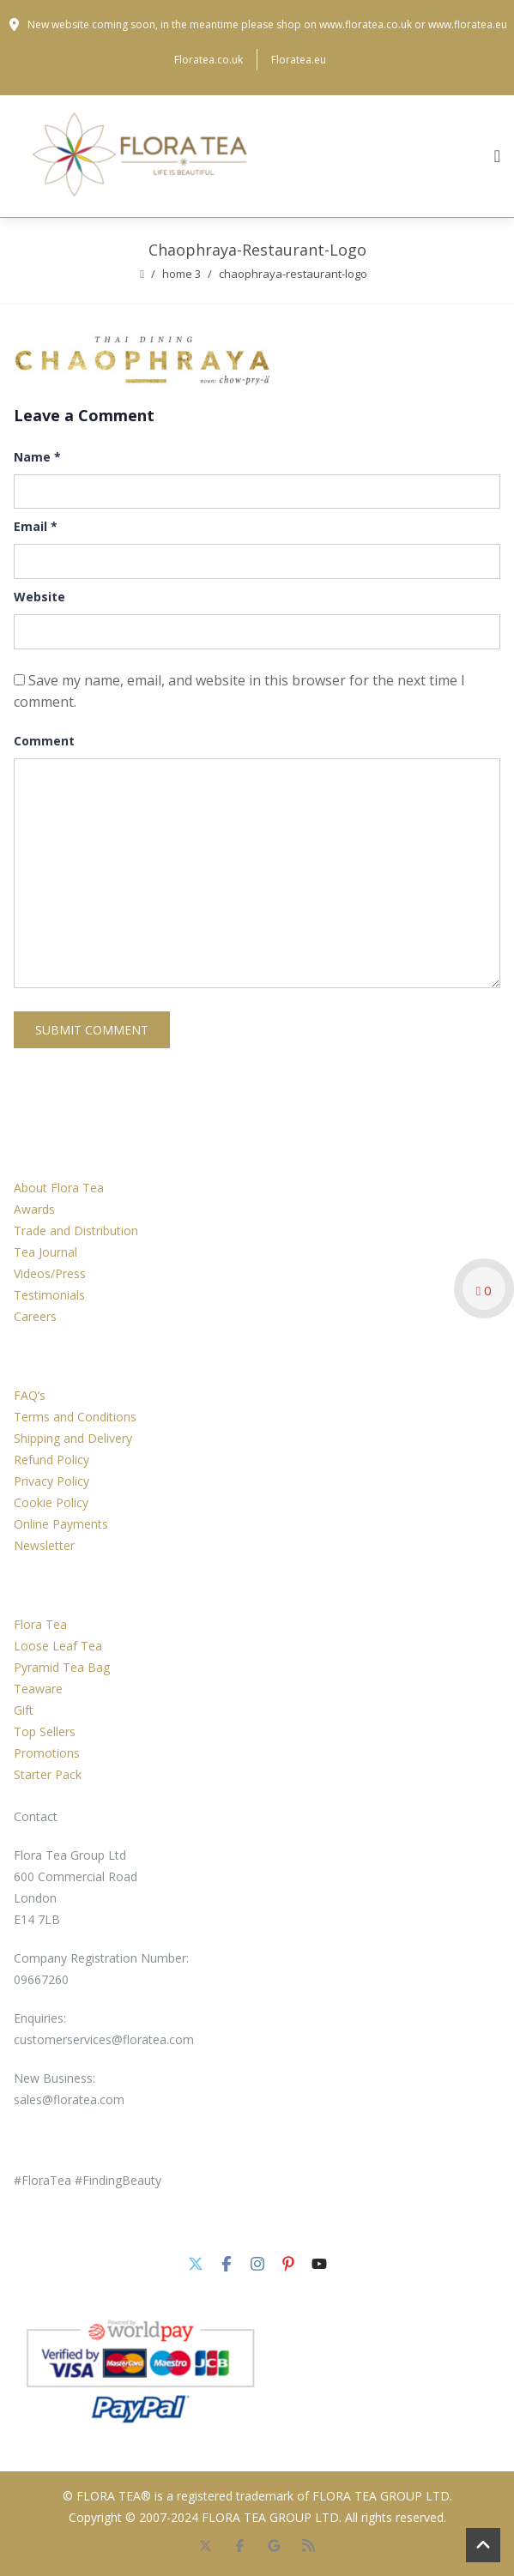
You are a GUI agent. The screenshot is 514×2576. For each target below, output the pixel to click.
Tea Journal (45, 1252)
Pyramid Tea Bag (62, 1667)
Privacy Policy (51, 1481)
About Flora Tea (59, 1187)
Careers (35, 1316)
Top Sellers (45, 1731)
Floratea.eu (298, 59)
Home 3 (181, 273)
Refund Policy (51, 1459)
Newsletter (44, 1545)
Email (35, 526)
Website (39, 596)
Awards (34, 1209)
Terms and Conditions (75, 1417)
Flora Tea (40, 1624)
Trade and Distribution (76, 1230)
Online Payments (61, 1524)
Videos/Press (50, 1273)
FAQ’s (29, 1395)
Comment (44, 741)
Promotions (47, 1753)
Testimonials (49, 1295)
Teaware (38, 1688)
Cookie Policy (51, 1502)
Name (37, 457)
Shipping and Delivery (73, 1438)
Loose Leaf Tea (58, 1646)
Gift (23, 1710)
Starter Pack (48, 1774)
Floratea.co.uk (208, 59)
